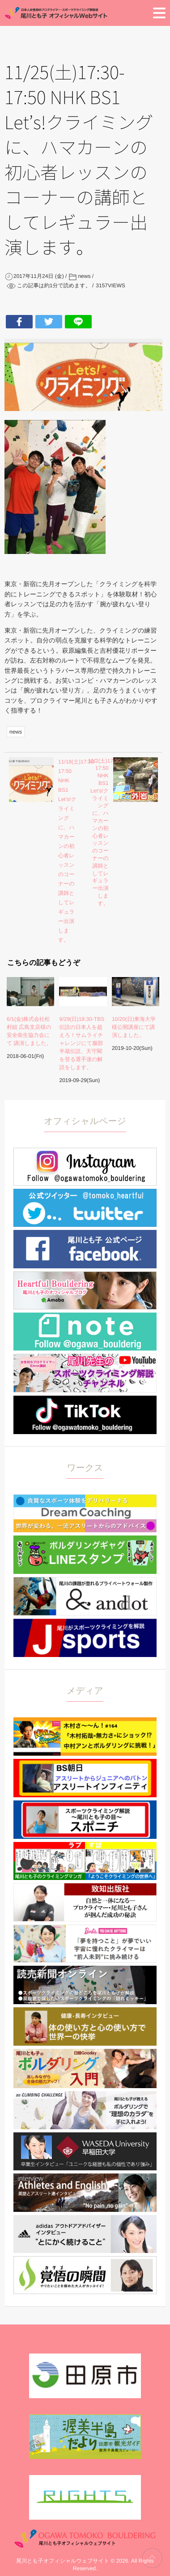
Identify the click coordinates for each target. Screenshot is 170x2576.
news (15, 732)
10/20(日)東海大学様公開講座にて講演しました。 (134, 1027)
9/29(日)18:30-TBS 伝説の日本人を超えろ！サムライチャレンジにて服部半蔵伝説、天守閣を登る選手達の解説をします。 (81, 1043)
